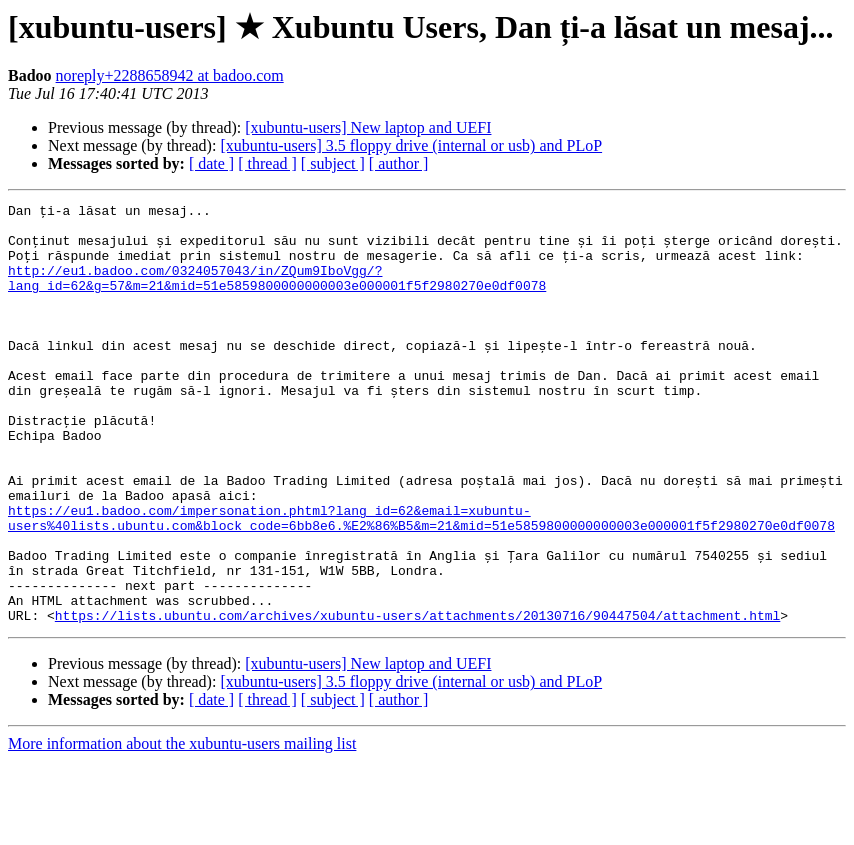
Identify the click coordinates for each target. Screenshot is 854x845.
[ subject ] (333, 163)
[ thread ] (267, 163)
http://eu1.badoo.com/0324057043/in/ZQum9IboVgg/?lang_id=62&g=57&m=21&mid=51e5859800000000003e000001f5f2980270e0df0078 (277, 294)
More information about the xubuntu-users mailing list (182, 827)
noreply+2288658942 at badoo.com (170, 75)
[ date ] (211, 163)
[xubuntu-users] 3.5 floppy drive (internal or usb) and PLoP (411, 145)
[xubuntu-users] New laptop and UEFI (368, 127)
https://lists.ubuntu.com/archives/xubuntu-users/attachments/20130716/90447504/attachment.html (417, 699)
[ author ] (399, 163)
